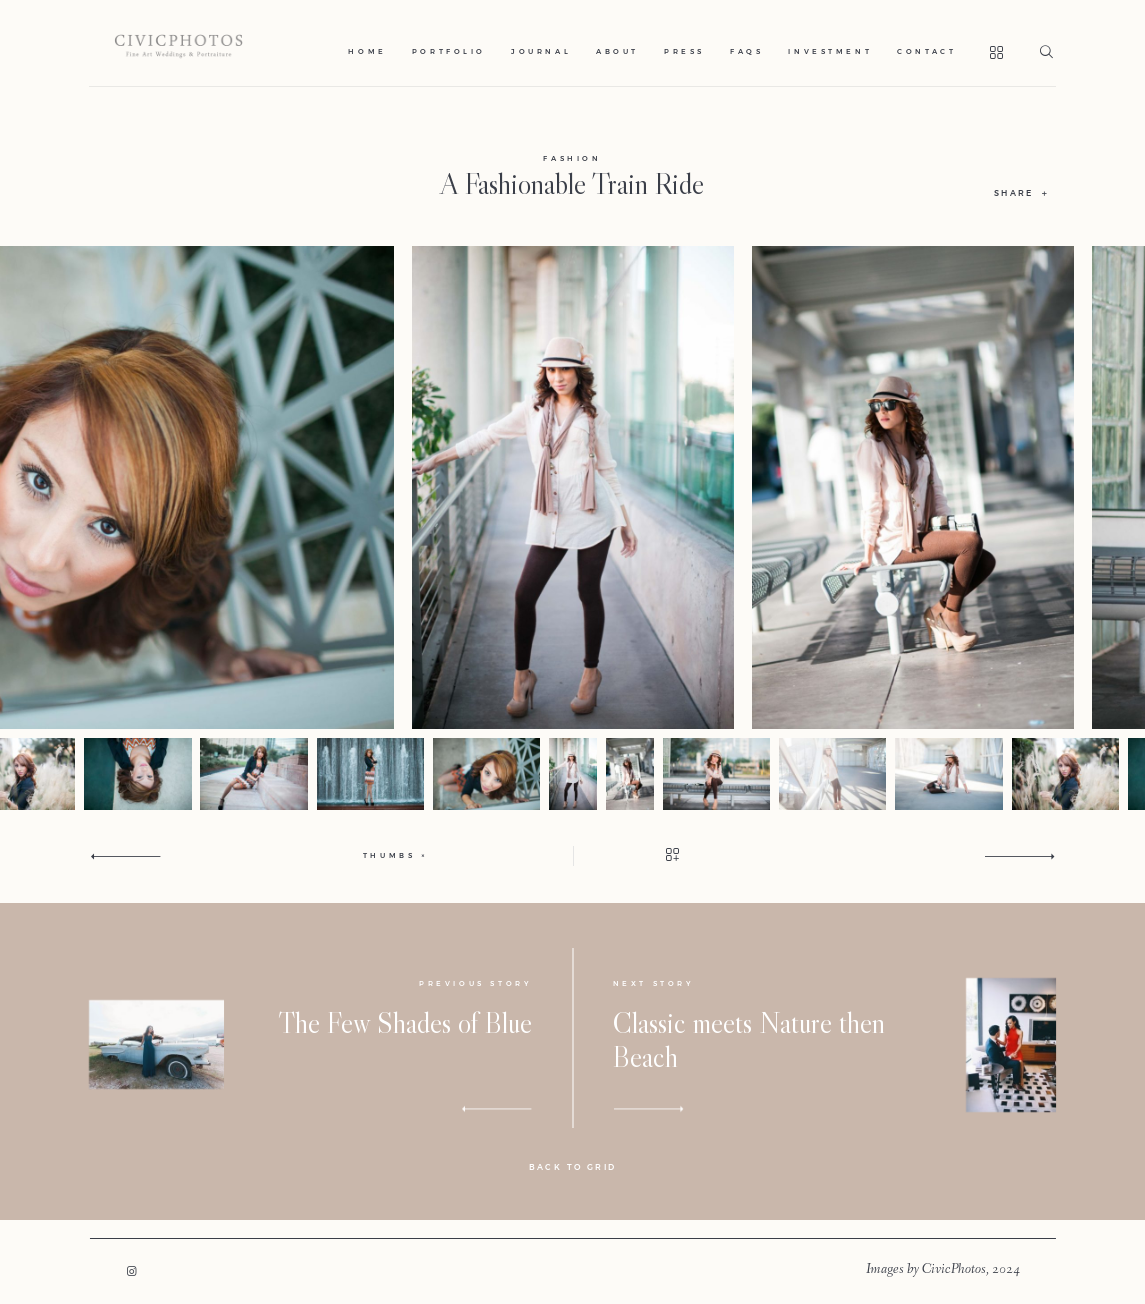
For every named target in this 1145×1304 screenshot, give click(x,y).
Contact (926, 51)
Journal (541, 51)
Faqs (746, 51)
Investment (830, 51)
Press (684, 51)
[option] (573, 487)
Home (367, 51)
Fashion (572, 158)
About (617, 51)
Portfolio (449, 51)
